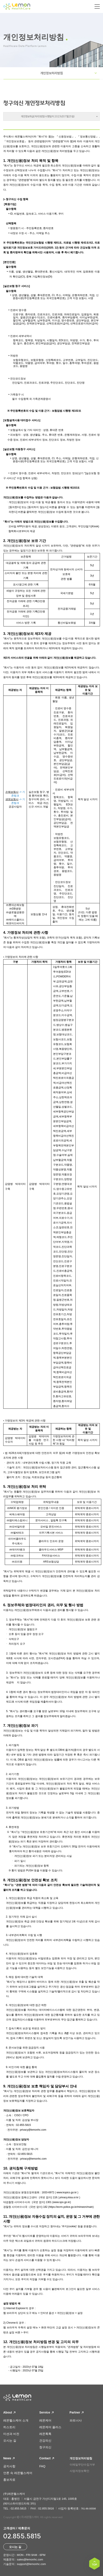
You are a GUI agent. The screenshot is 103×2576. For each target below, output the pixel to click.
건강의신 (45, 2440)
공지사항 (9, 2466)
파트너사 (76, 2420)
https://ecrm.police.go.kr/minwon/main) (71, 2206)
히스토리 (9, 2427)
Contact (46, 2458)
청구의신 (45, 2447)
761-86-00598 (88, 2508)
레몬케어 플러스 (50, 2427)
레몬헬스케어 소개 (15, 2420)
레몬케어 (45, 2420)
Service (46, 2412)
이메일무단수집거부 (82, 2464)
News (9, 2458)
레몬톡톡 (45, 2434)
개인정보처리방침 (51, 73)
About (9, 2412)
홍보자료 (9, 2479)
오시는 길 (9, 2440)
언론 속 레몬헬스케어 (17, 2473)
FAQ (42, 2466)
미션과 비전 (11, 2434)
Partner (77, 2412)
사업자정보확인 (79, 2470)
